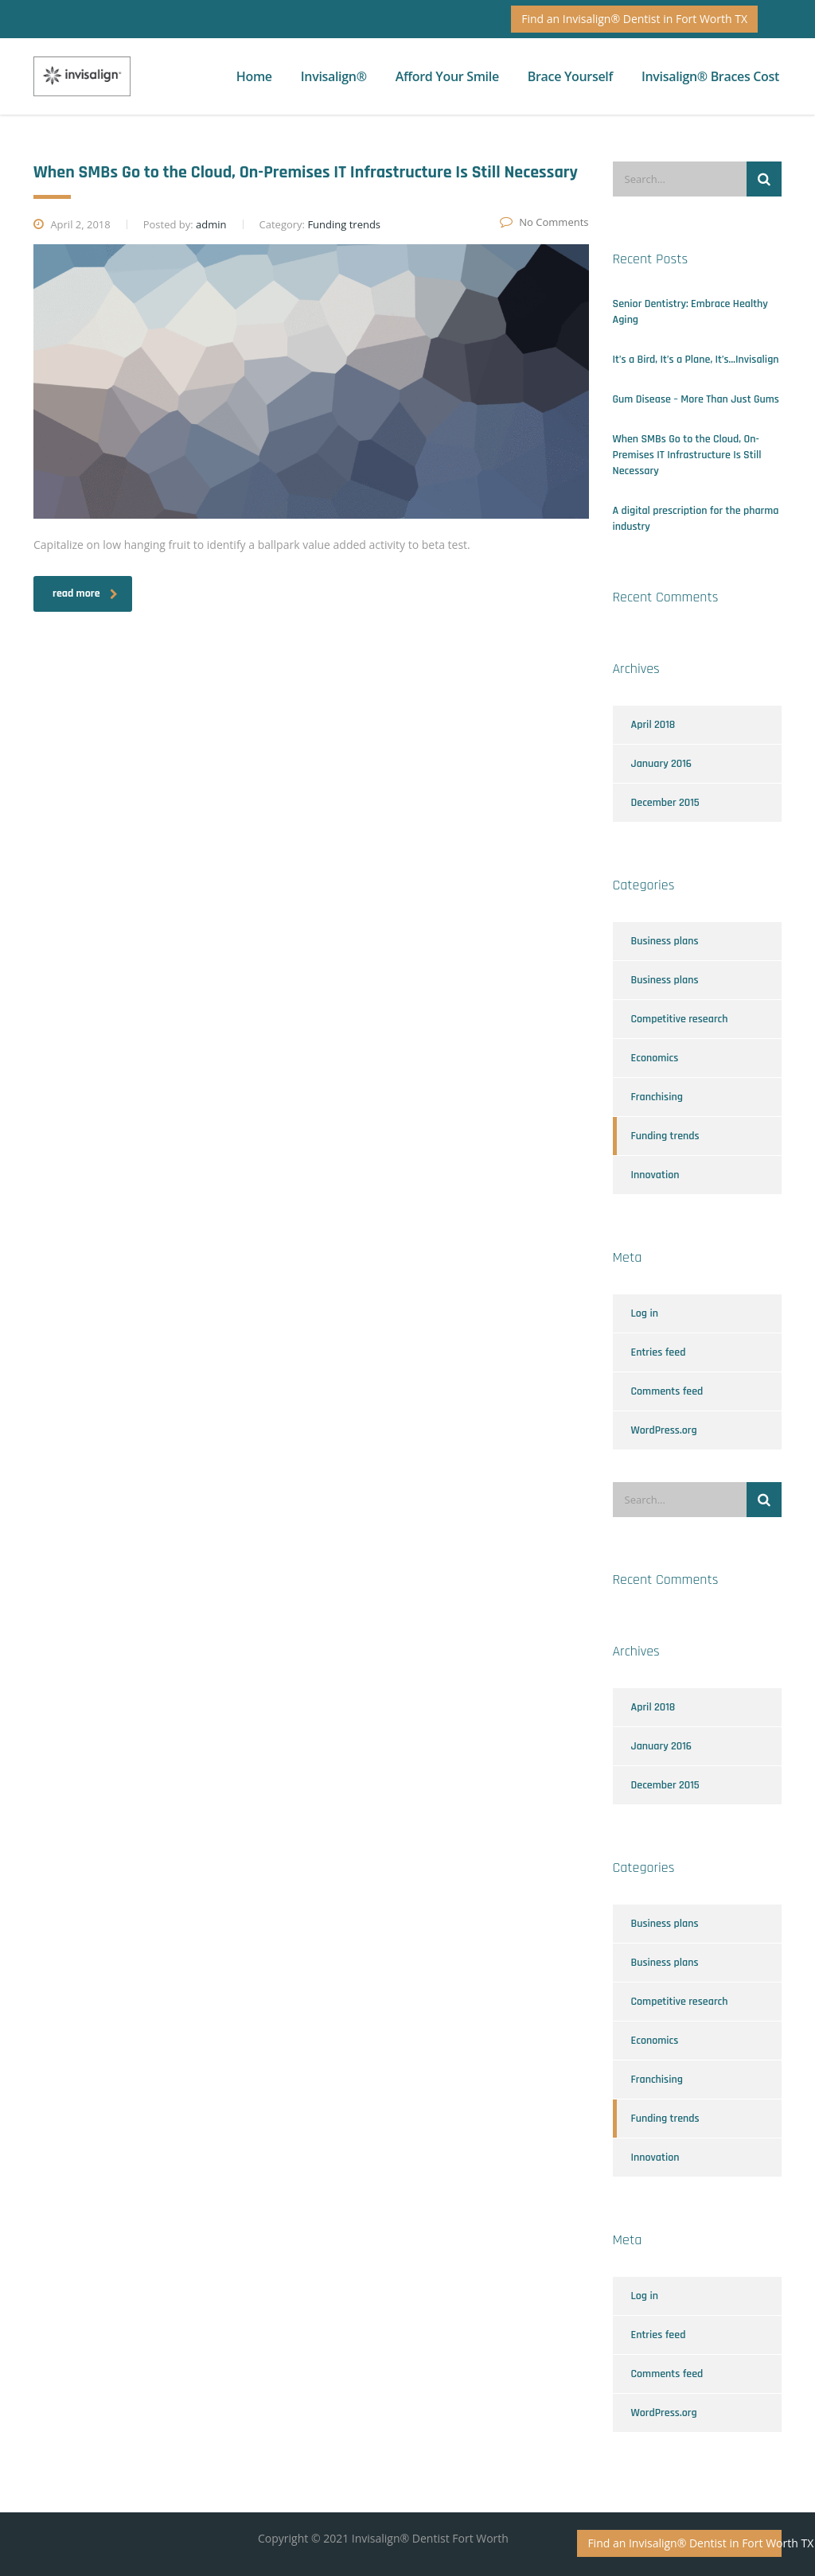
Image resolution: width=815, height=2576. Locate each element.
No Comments (544, 222)
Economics (655, 1058)
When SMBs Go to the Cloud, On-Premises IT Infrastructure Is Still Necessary (687, 455)
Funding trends (665, 1136)
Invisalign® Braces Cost (710, 76)
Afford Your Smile (447, 76)
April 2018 (653, 725)
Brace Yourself (570, 76)
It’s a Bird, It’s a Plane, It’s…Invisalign (696, 359)
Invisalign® (334, 76)
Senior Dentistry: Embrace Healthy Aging (690, 312)
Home (254, 76)
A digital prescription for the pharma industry (696, 519)
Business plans (665, 941)
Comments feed (667, 1391)
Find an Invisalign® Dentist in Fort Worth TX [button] (634, 18)
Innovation (655, 1175)
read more (85, 593)
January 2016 (661, 764)
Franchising (657, 1097)
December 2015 (665, 803)
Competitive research (679, 1019)
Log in (644, 1313)
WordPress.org (664, 1430)
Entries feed (658, 1352)
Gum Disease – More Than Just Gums (696, 399)
